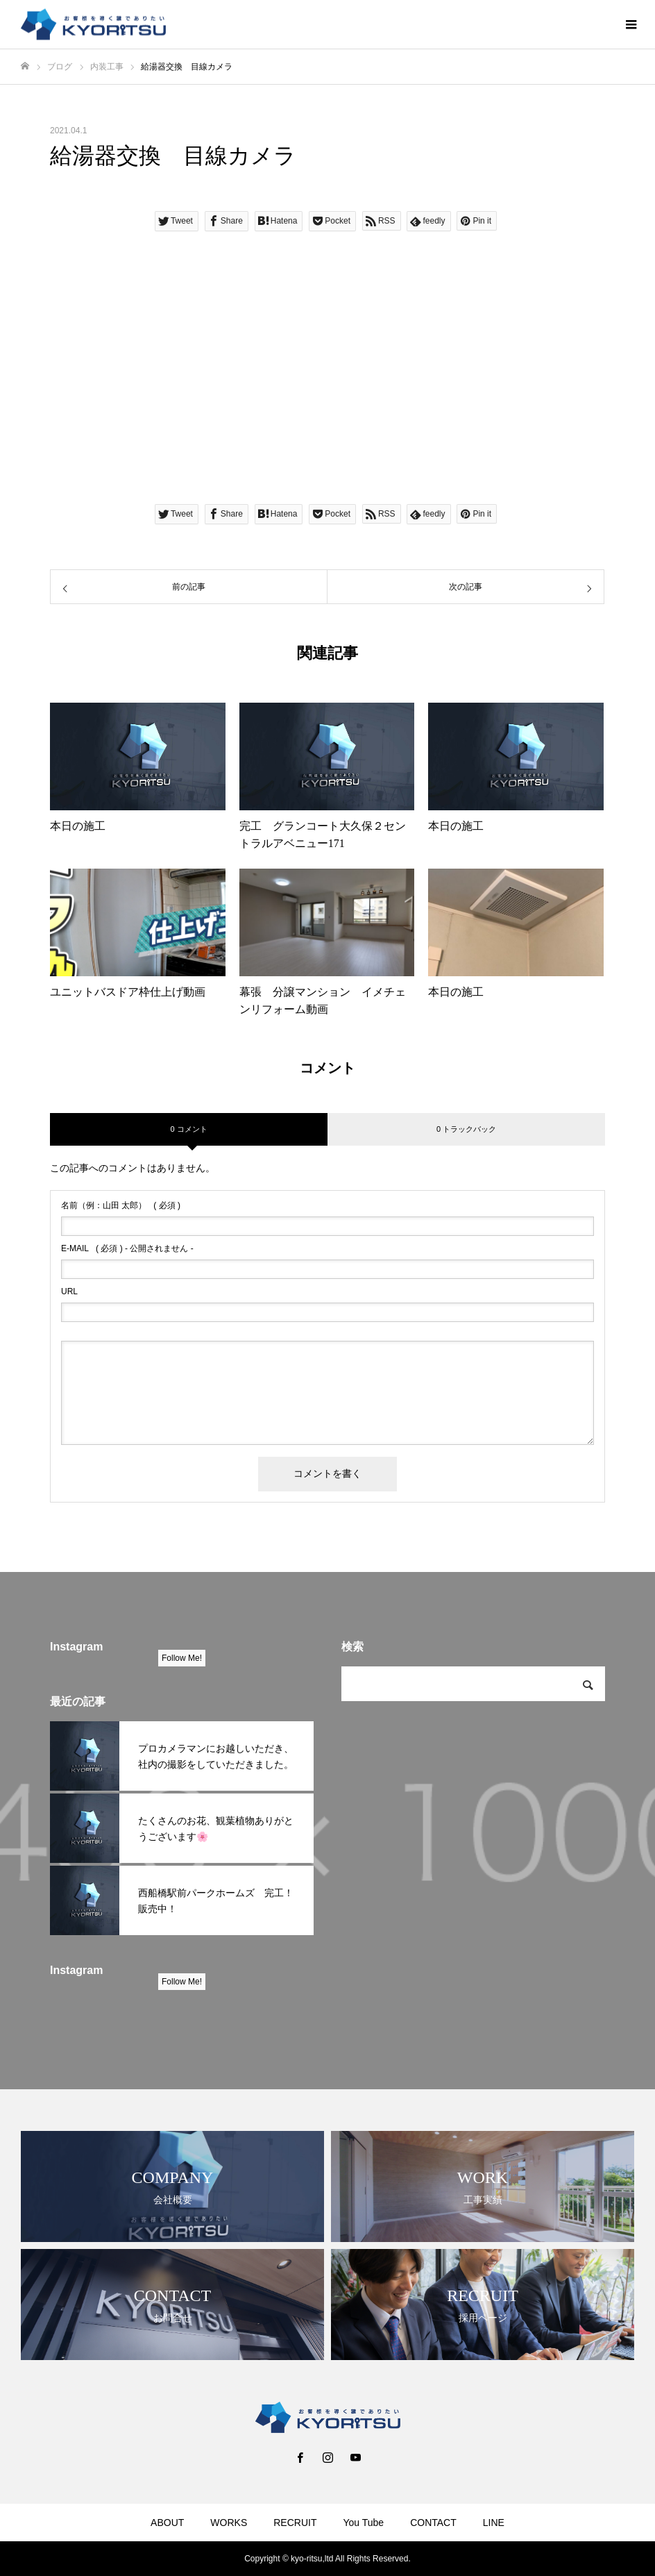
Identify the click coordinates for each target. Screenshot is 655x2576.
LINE (493, 2522)
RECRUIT (294, 2522)
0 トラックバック (466, 1129)
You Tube (363, 2522)
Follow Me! (182, 1658)
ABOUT (167, 2522)
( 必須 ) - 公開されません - (127, 1248)
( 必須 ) (120, 1205)
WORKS (228, 2522)
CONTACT (433, 2522)
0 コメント (188, 1129)
